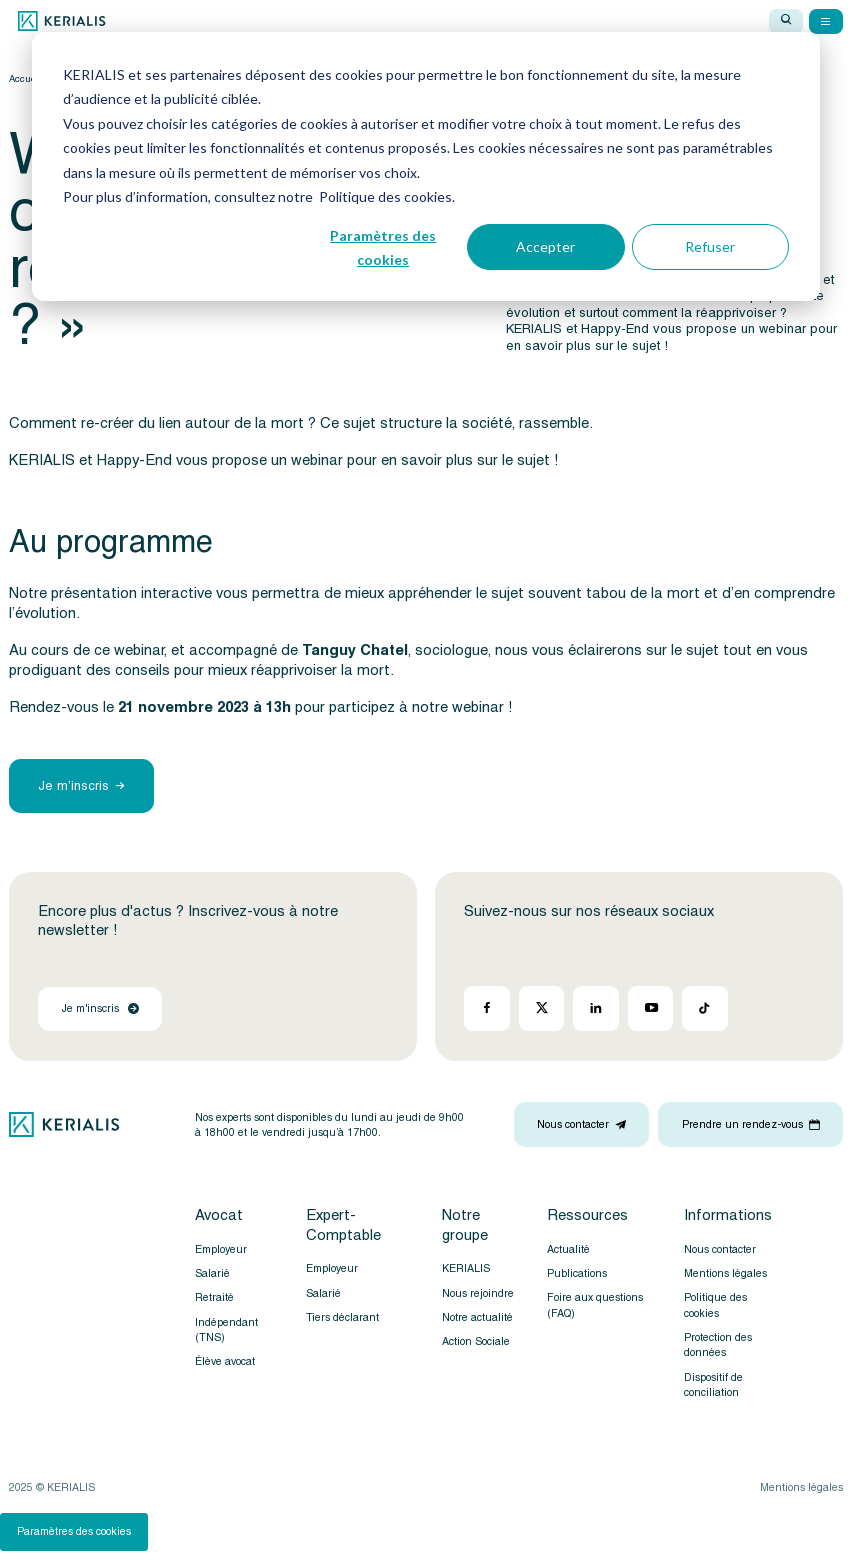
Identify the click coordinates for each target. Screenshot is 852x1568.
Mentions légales (725, 1273)
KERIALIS (466, 1268)
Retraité (214, 1297)
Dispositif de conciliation (713, 1385)
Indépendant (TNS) (226, 1330)
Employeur (221, 1249)
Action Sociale (476, 1341)
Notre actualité (477, 1317)
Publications (577, 1273)
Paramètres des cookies (74, 1531)
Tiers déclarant (342, 1317)
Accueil (25, 79)
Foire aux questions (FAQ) (595, 1305)
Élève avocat (225, 1361)
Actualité (568, 1249)
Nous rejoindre (478, 1293)
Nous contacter (720, 1249)
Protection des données (718, 1345)
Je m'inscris (100, 1008)
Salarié (212, 1273)
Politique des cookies (715, 1305)
